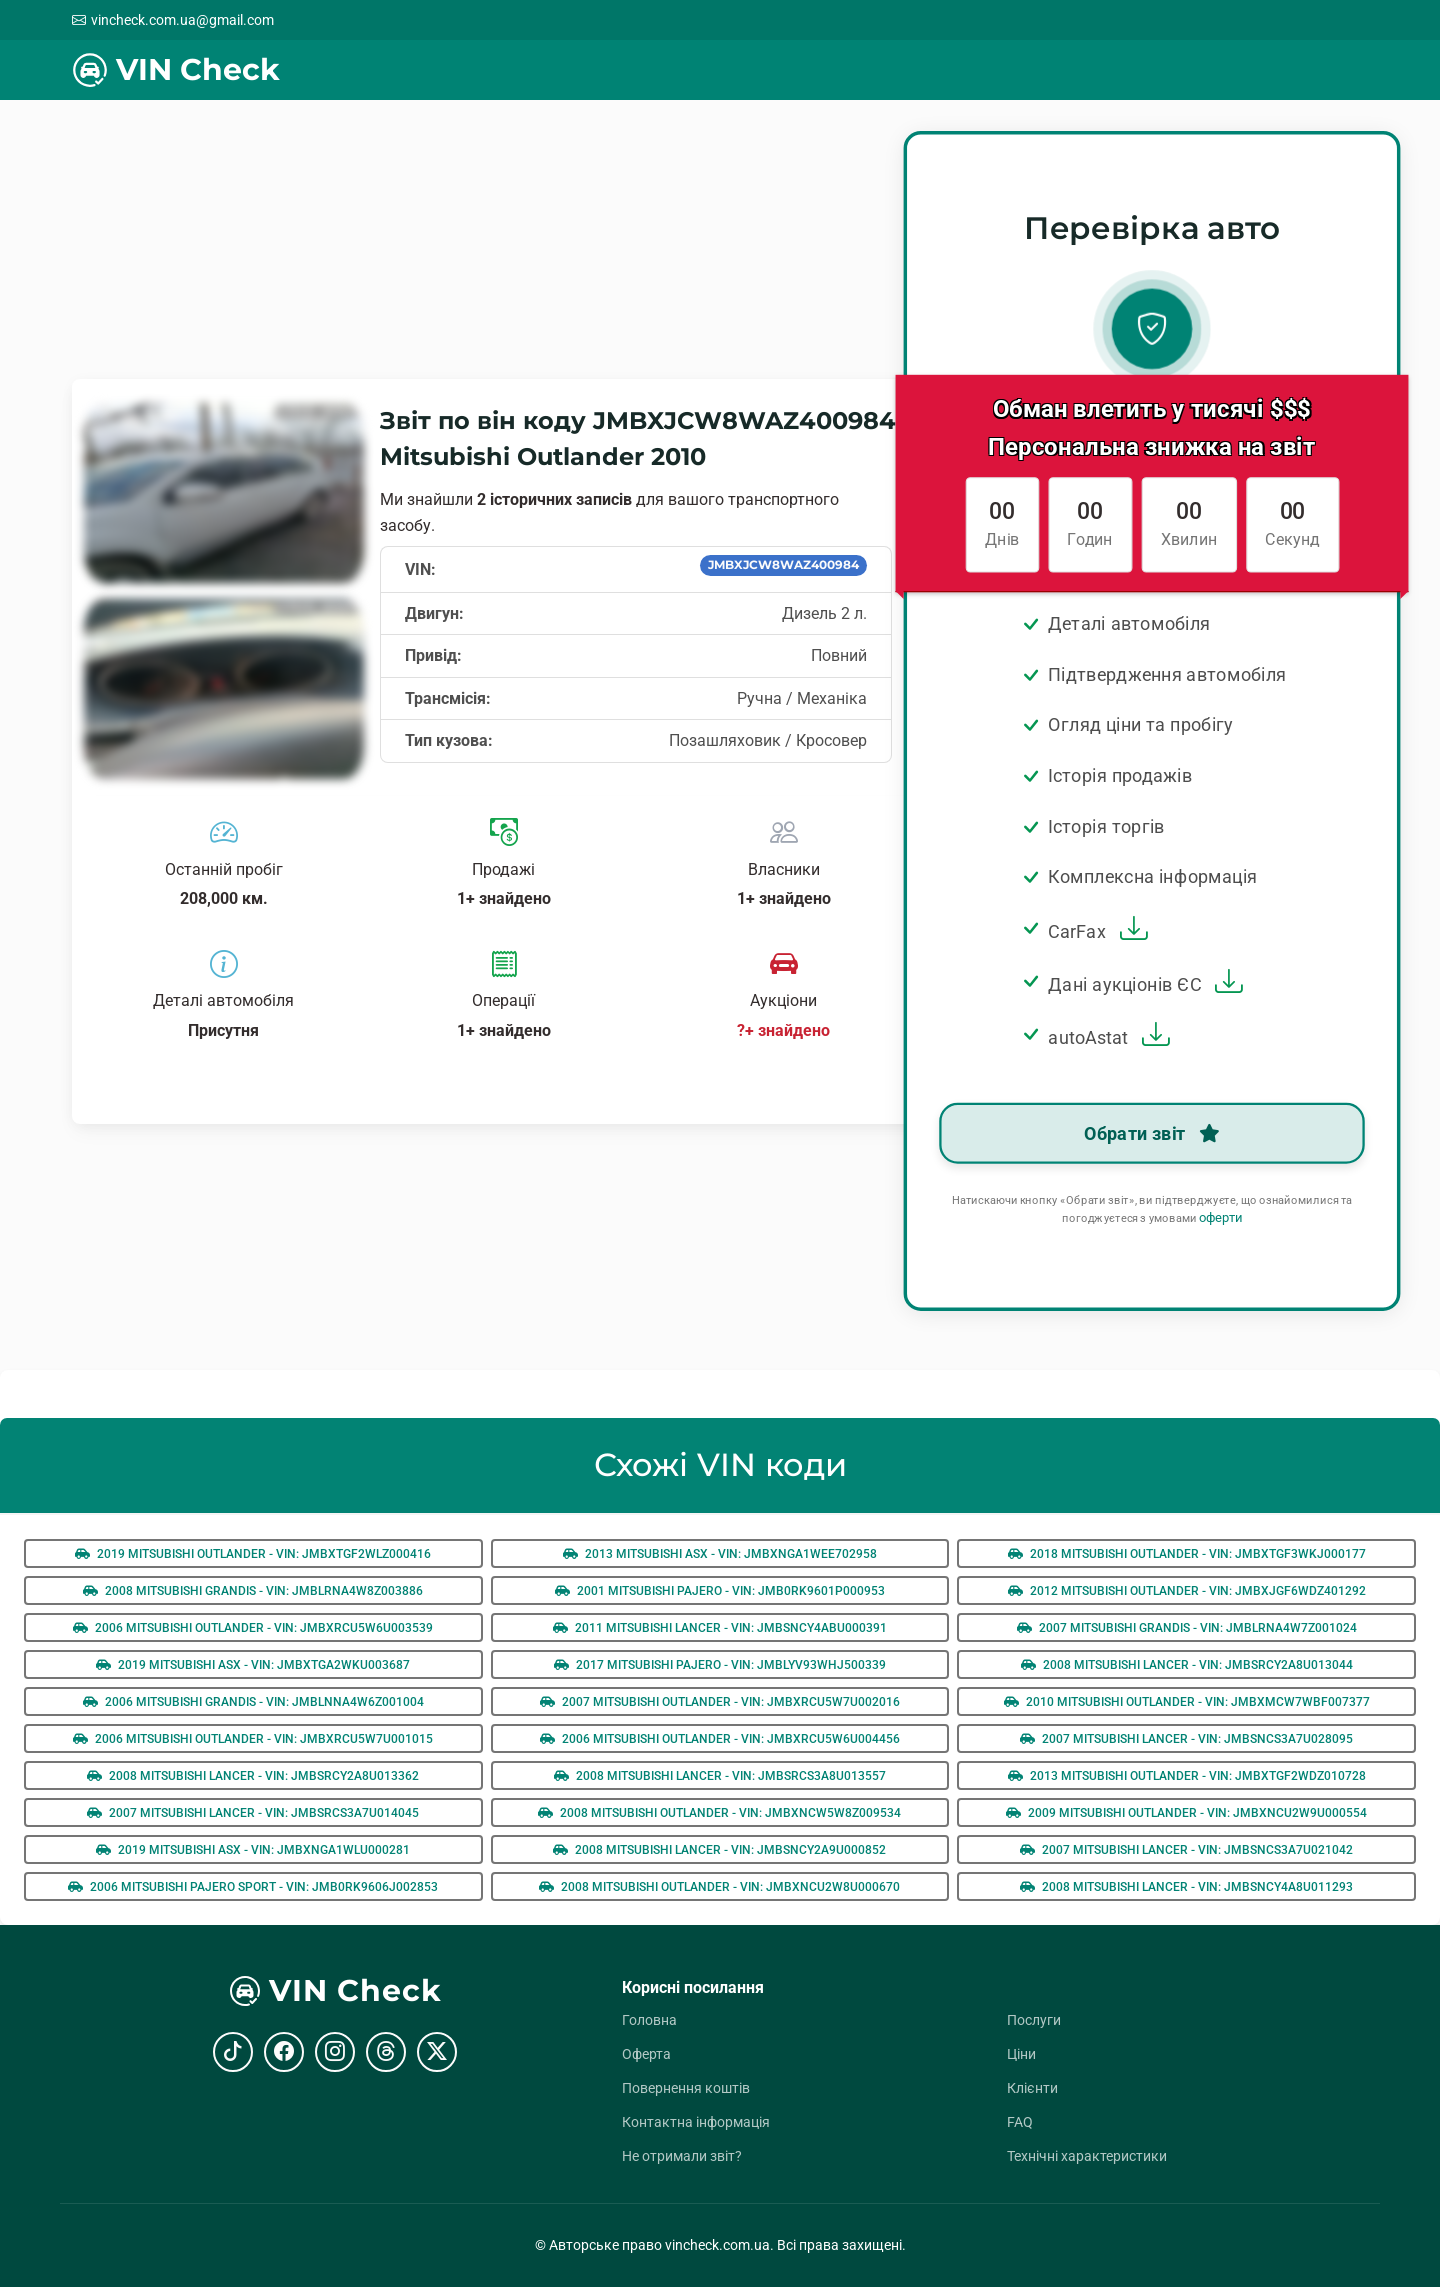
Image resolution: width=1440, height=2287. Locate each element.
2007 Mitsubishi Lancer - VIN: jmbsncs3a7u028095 (1186, 1739)
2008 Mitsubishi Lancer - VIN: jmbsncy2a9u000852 (719, 1850)
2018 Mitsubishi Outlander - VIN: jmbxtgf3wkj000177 (1187, 1554)
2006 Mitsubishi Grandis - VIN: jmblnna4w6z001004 (253, 1702)
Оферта (646, 2054)
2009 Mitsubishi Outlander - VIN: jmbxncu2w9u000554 (1186, 1813)
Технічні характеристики (1087, 2156)
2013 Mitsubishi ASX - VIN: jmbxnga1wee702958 (720, 1554)
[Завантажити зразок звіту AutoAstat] (1152, 1037)
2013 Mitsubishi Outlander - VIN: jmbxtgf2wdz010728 (1187, 1776)
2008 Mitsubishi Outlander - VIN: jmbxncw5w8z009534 (719, 1813)
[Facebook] (284, 2052)
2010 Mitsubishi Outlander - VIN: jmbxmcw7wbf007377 (1187, 1702)
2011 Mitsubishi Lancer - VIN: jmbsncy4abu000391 (720, 1628)
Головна (649, 2020)
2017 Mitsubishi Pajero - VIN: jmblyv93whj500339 (720, 1665)
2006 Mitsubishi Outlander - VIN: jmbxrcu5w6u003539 (253, 1628)
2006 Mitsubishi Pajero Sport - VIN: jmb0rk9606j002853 (253, 1887)
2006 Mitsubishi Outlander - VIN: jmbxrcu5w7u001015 (253, 1739)
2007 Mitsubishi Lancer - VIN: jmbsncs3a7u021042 (1186, 1850)
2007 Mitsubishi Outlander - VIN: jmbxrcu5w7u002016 (720, 1702)
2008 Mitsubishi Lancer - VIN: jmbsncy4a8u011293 (1186, 1887)
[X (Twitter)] (437, 2052)
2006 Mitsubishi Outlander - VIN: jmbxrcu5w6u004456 (720, 1739)
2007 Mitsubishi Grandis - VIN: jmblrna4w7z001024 (1187, 1628)
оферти (1220, 1218)
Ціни (1021, 2054)
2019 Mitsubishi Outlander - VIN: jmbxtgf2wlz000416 (253, 1554)
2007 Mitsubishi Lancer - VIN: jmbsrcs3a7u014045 (253, 1813)
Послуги (1034, 2020)
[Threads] (386, 2052)
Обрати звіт (1152, 1133)
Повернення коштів (686, 2088)
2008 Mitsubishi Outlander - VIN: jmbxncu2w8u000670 (719, 1887)
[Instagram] (335, 2052)
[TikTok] (233, 2052)
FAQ (1020, 2122)
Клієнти (1032, 2088)
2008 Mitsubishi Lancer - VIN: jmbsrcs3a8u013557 (720, 1776)
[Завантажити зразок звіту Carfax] (1131, 932)
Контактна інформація (696, 2122)
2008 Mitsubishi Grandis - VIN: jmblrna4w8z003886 (253, 1591)
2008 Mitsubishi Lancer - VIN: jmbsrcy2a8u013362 (253, 1776)
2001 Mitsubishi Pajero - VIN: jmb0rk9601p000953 (720, 1591)
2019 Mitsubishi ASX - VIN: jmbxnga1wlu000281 (253, 1850)
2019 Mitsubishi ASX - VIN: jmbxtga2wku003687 (253, 1665)
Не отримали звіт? (682, 2156)
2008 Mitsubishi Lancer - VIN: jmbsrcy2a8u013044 (1187, 1665)
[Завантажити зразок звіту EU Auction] (1226, 984)
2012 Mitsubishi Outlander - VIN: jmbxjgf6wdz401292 (1187, 1591)
